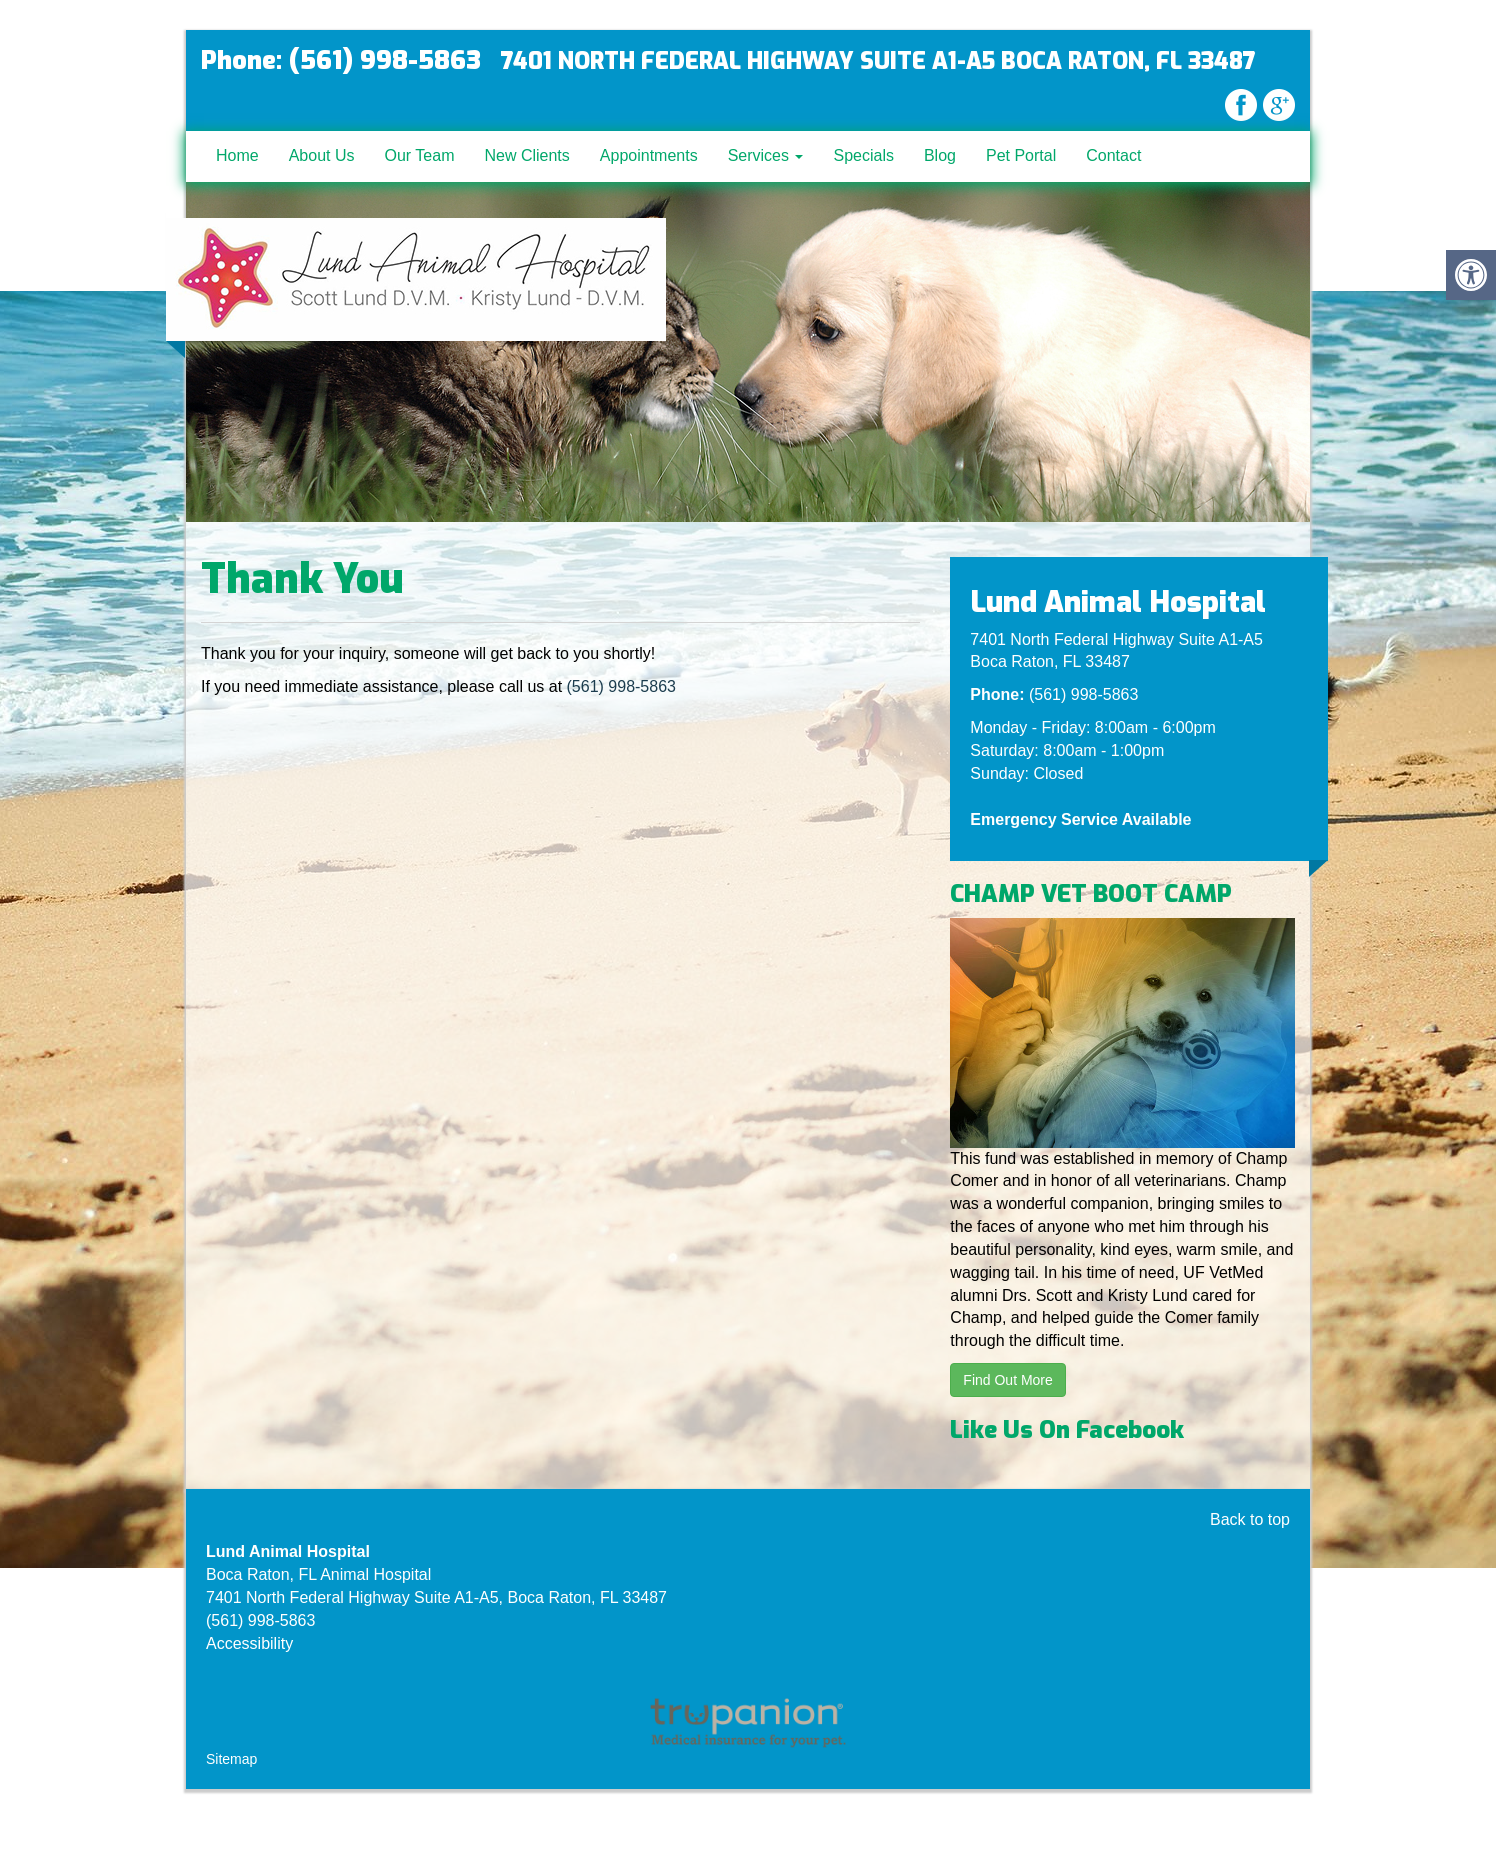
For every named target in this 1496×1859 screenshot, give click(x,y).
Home (237, 155)
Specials (863, 155)
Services (766, 155)
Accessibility (249, 1643)
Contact (1113, 155)
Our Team (420, 155)
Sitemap (231, 1759)
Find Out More (1007, 1380)
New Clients (526, 155)
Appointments (649, 155)
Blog (940, 155)
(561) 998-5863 (621, 686)
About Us (322, 155)
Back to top (1250, 1519)
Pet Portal (1021, 155)
